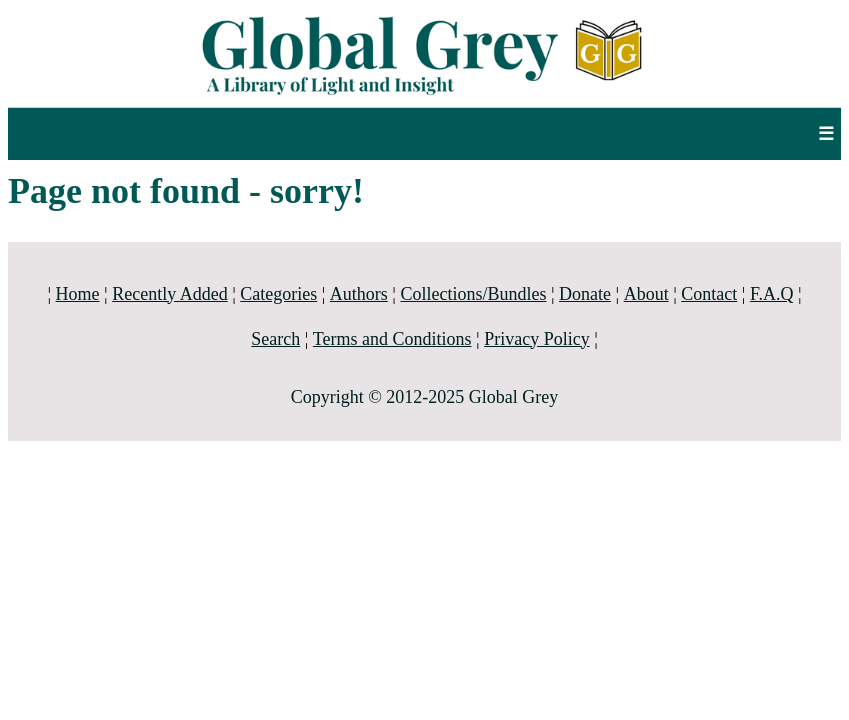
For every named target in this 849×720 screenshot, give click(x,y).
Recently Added (169, 294)
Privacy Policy (537, 339)
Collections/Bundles (473, 294)
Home (78, 294)
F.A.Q (772, 294)
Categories (278, 294)
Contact (709, 294)
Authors (359, 294)
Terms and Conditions (392, 339)
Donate (585, 294)
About (646, 294)
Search (275, 339)
